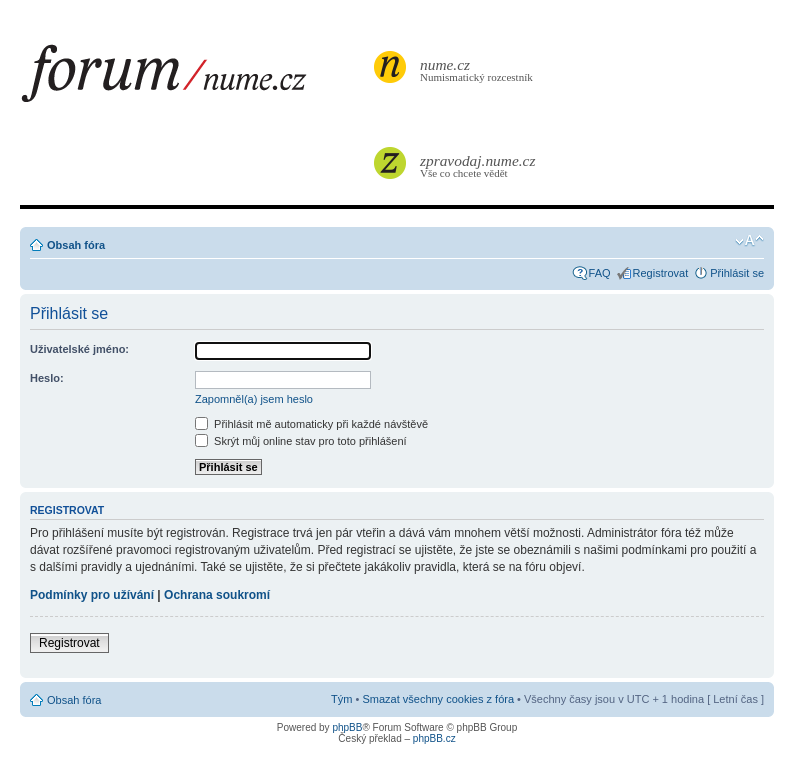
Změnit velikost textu (749, 241)
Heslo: (47, 378)
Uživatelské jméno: (79, 349)
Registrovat (661, 273)
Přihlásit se (737, 273)
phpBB (347, 727)
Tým (341, 699)
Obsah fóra (76, 245)
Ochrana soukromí (217, 595)
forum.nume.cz (195, 79)
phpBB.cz (434, 738)
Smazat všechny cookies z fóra (438, 699)
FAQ (600, 273)
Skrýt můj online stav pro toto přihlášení (301, 441)
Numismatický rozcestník (479, 69)
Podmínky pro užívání (92, 595)
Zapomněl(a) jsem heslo (254, 399)
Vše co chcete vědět (479, 165)
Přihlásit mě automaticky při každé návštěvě (311, 424)
